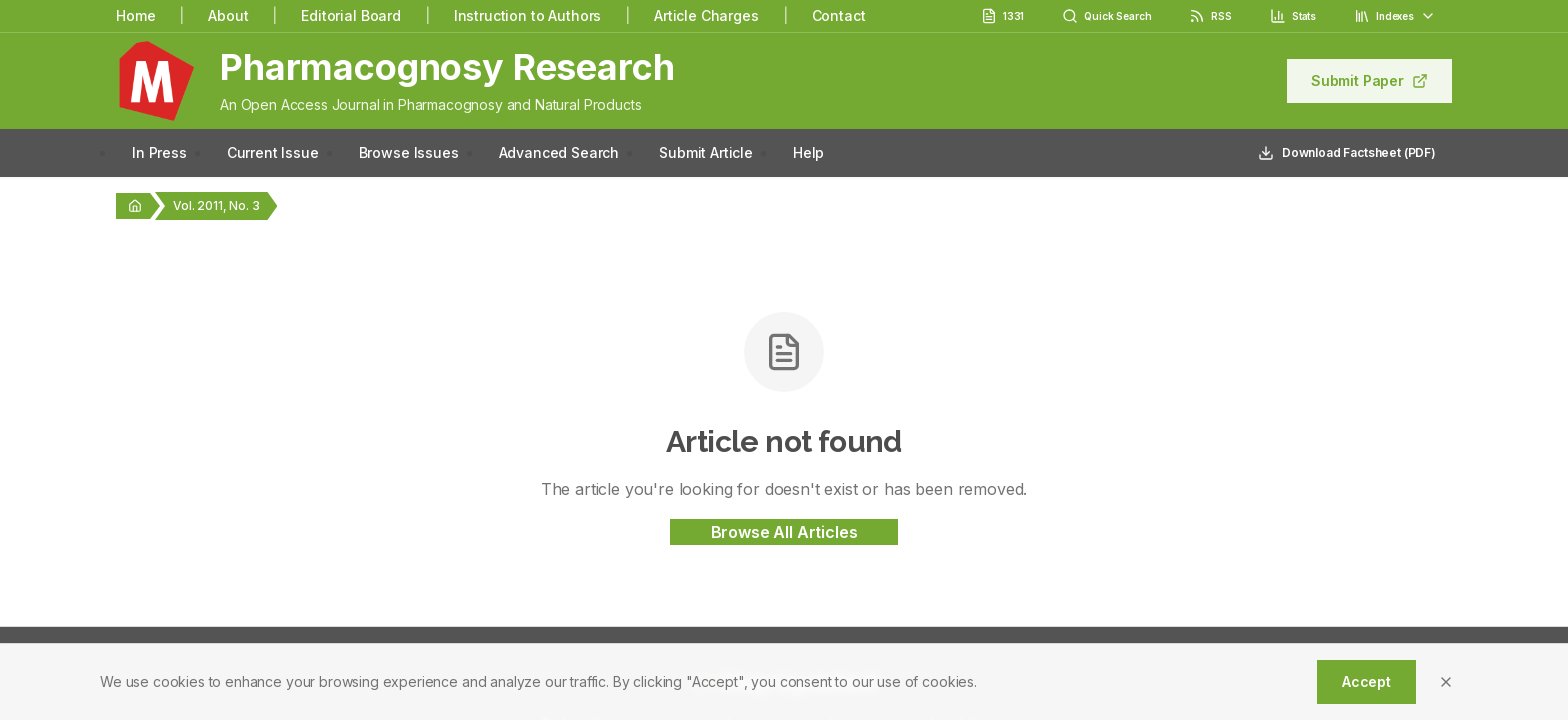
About (228, 15)
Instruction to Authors (527, 15)
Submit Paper (1369, 80)
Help (808, 152)
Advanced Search (559, 152)
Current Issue (273, 152)
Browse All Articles (784, 532)
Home (135, 15)
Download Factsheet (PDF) (1347, 153)
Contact (839, 15)
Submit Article (706, 152)
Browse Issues (409, 152)
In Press (159, 152)
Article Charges (706, 15)
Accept (1366, 681)
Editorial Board (351, 15)
